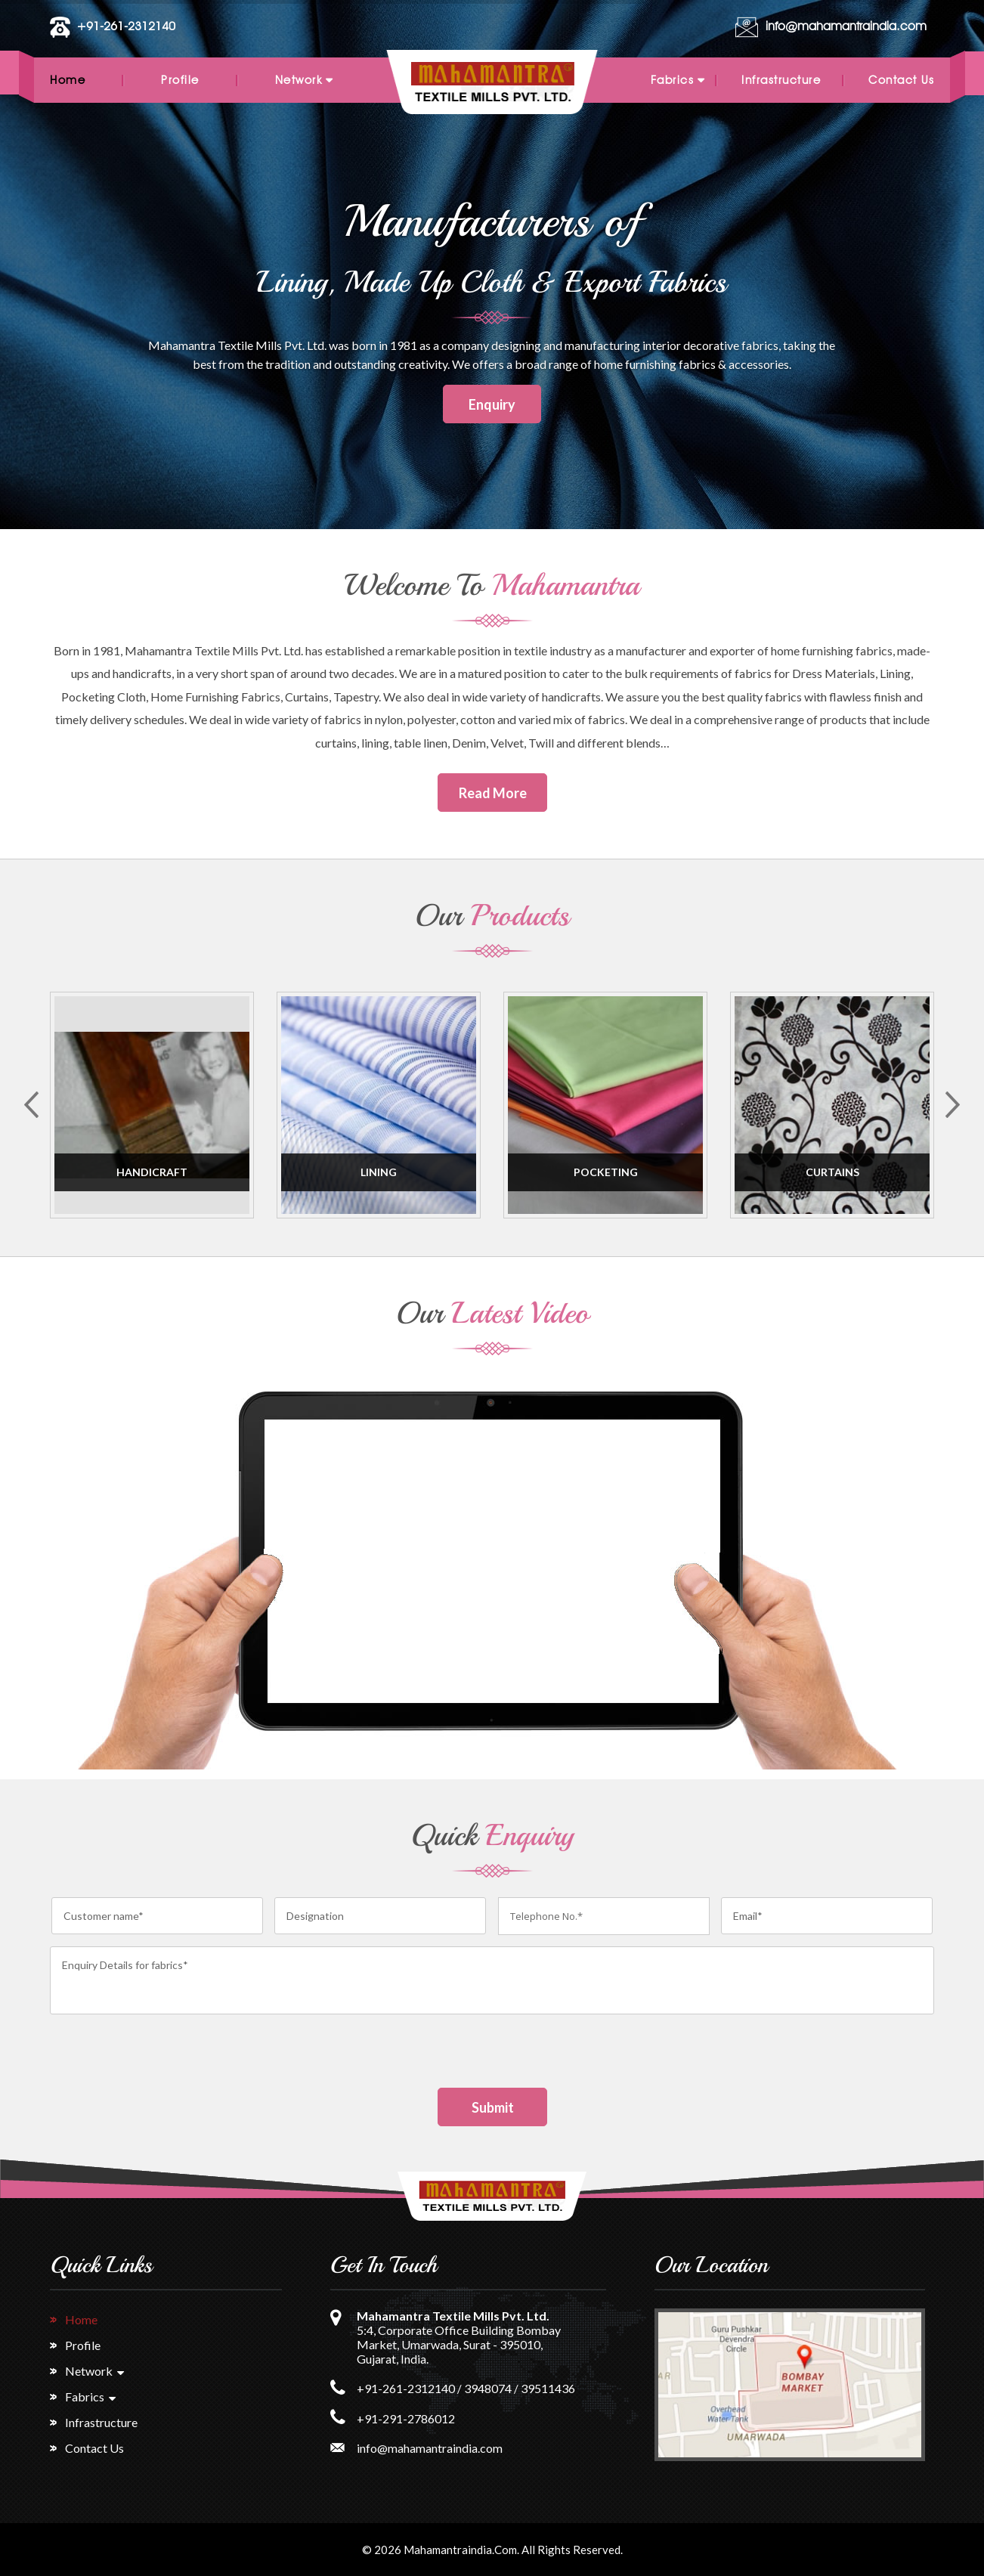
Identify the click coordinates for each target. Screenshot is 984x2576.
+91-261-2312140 (125, 26)
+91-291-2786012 (406, 2418)
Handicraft (151, 1172)
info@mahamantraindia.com (846, 26)
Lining (378, 1172)
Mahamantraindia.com (460, 2549)
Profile (180, 80)
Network (299, 80)
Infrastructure (781, 80)
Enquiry (492, 404)
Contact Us (901, 80)
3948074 (488, 2388)
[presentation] (165, 2058)
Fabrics (673, 80)
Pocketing (606, 1172)
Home (67, 80)
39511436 (548, 2388)
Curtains (832, 1172)
